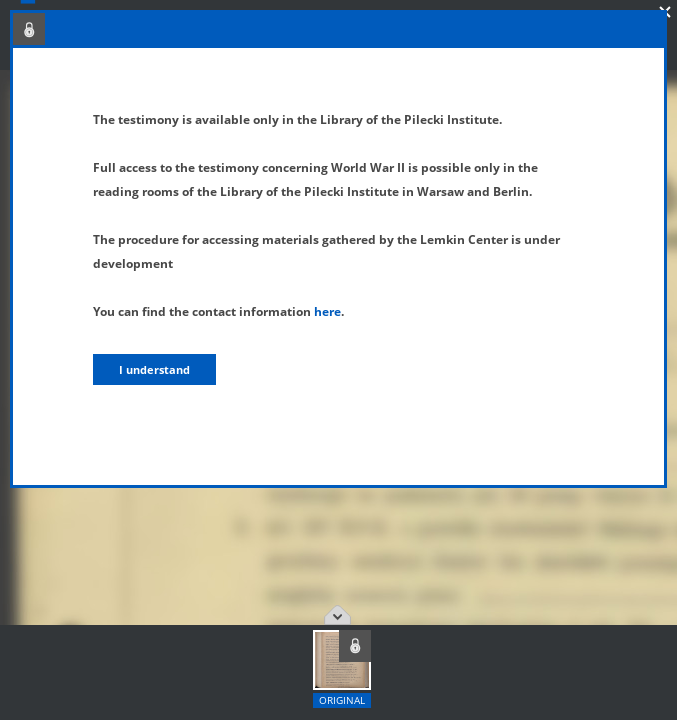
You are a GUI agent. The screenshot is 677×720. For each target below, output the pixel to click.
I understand (154, 369)
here (327, 311)
